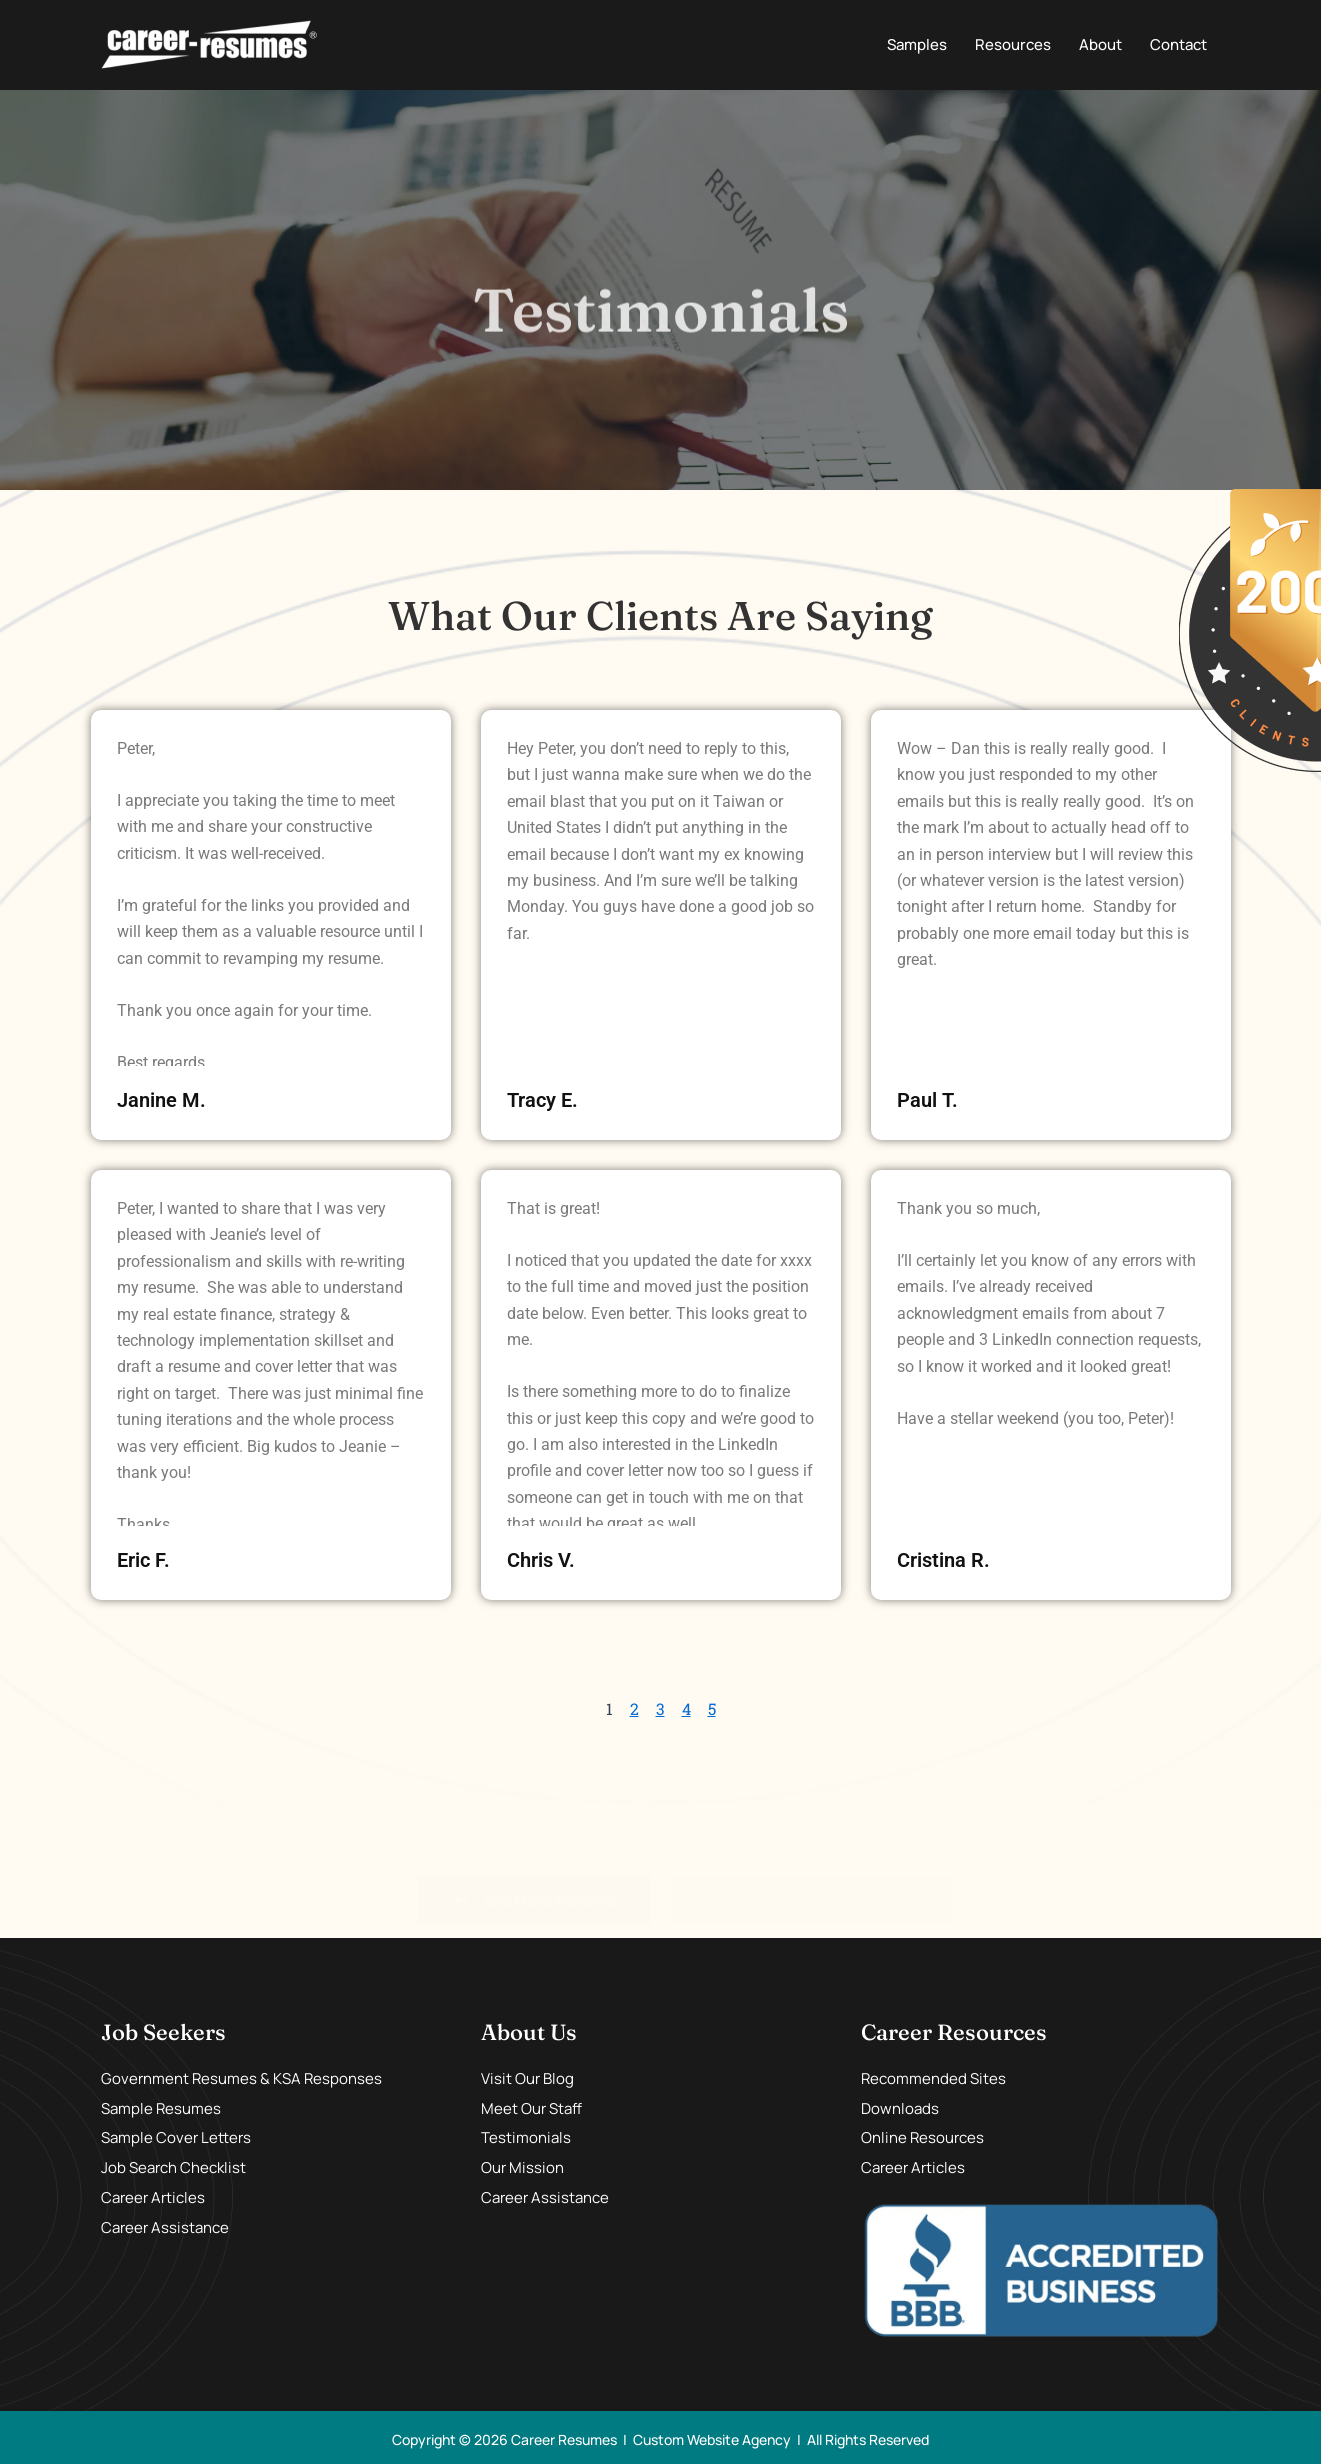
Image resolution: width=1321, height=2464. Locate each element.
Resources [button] (1013, 44)
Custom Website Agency (712, 2439)
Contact (1178, 44)
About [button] (1100, 44)
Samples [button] (917, 44)
